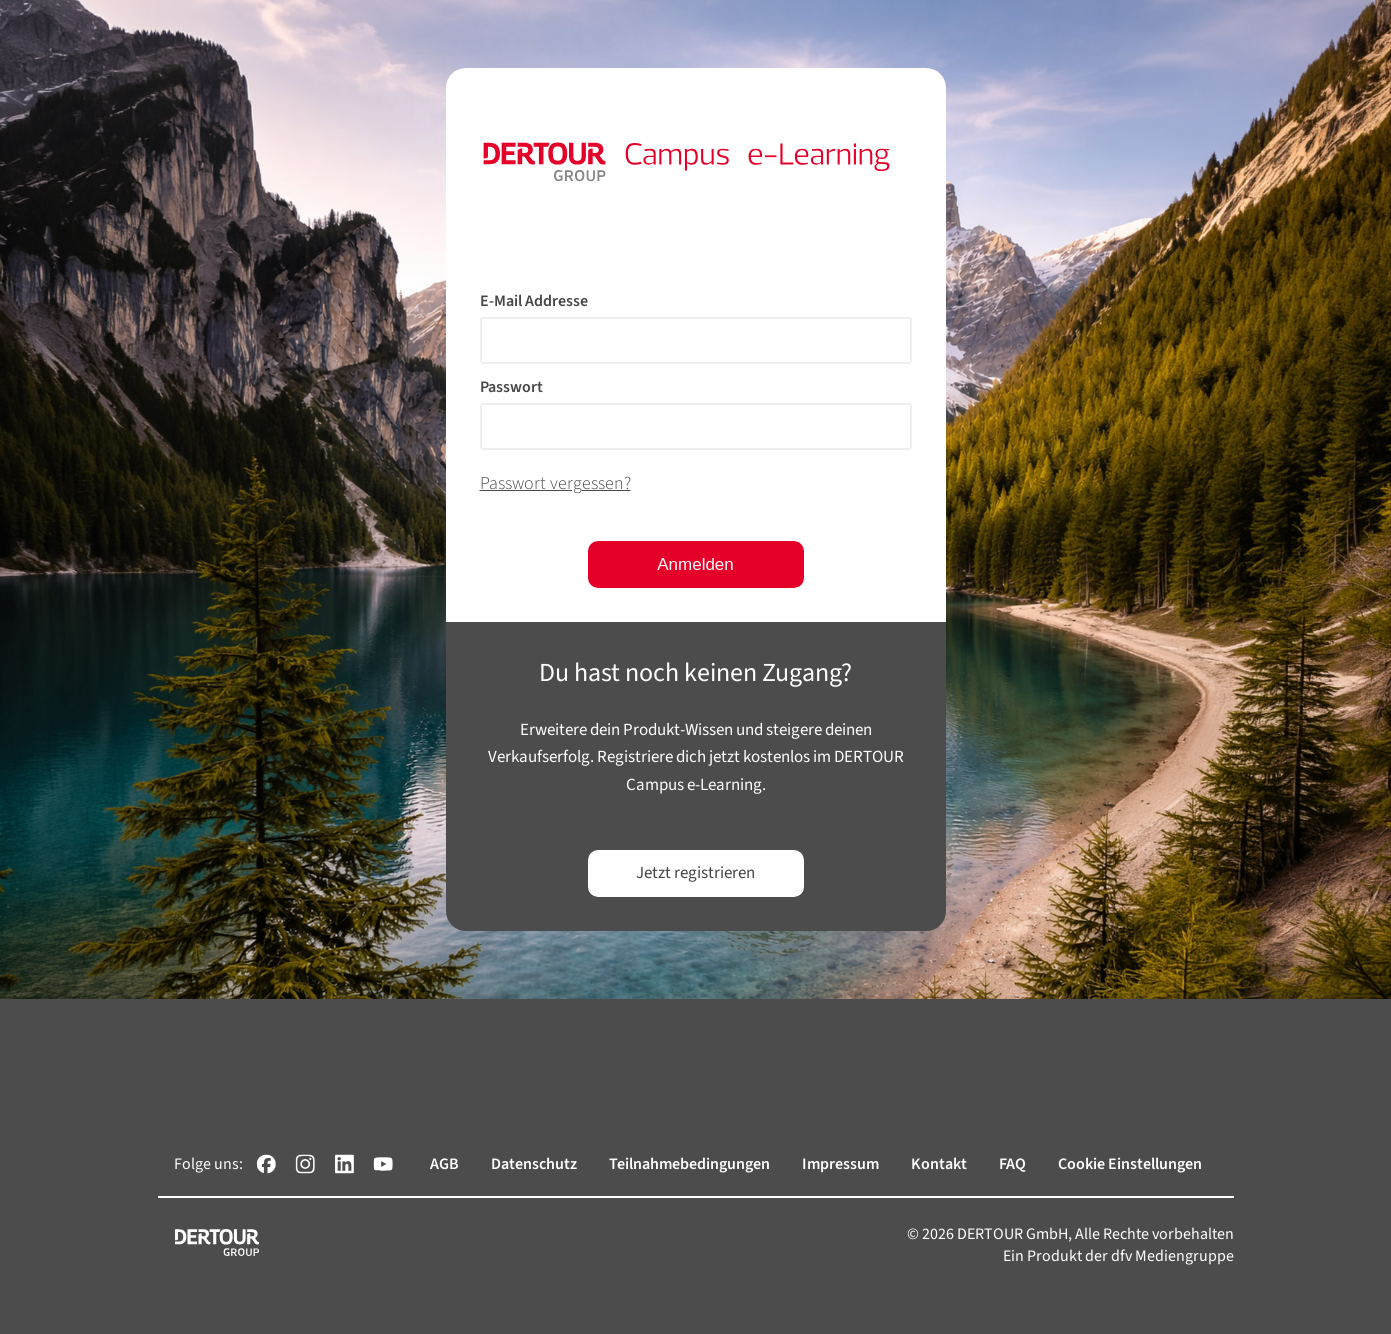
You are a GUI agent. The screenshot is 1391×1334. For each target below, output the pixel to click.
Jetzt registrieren (695, 873)
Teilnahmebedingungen (689, 1164)
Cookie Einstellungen (1130, 1164)
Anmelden (695, 564)
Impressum (840, 1164)
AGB (444, 1164)
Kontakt (939, 1164)
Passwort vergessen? (555, 483)
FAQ (1012, 1164)
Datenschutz (534, 1164)
